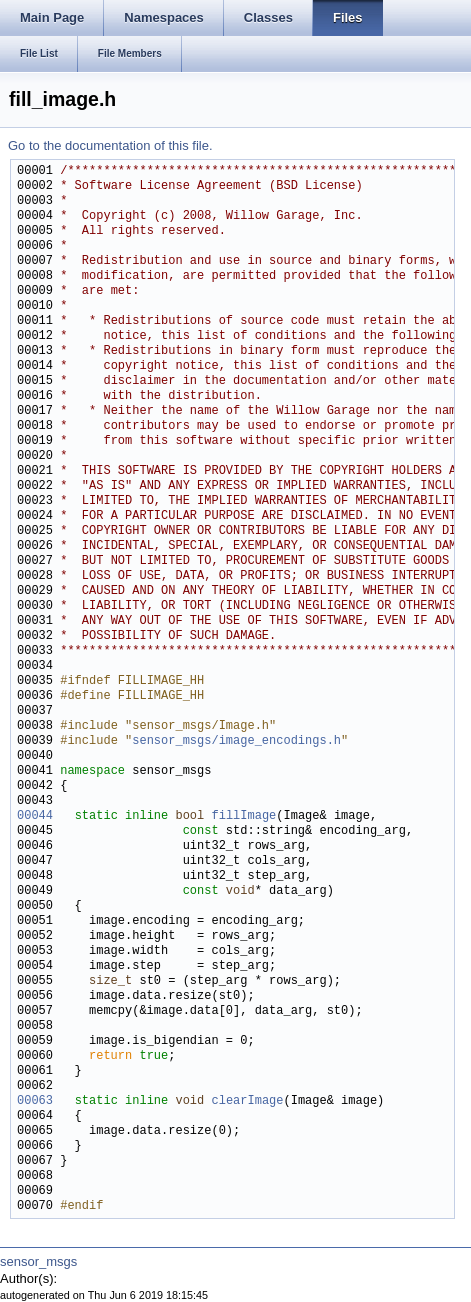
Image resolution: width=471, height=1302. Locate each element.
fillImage (243, 816)
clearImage (247, 1101)
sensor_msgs (38, 1261)
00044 (35, 816)
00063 (35, 1101)
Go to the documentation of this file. (110, 145)
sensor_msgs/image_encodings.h (236, 741)
